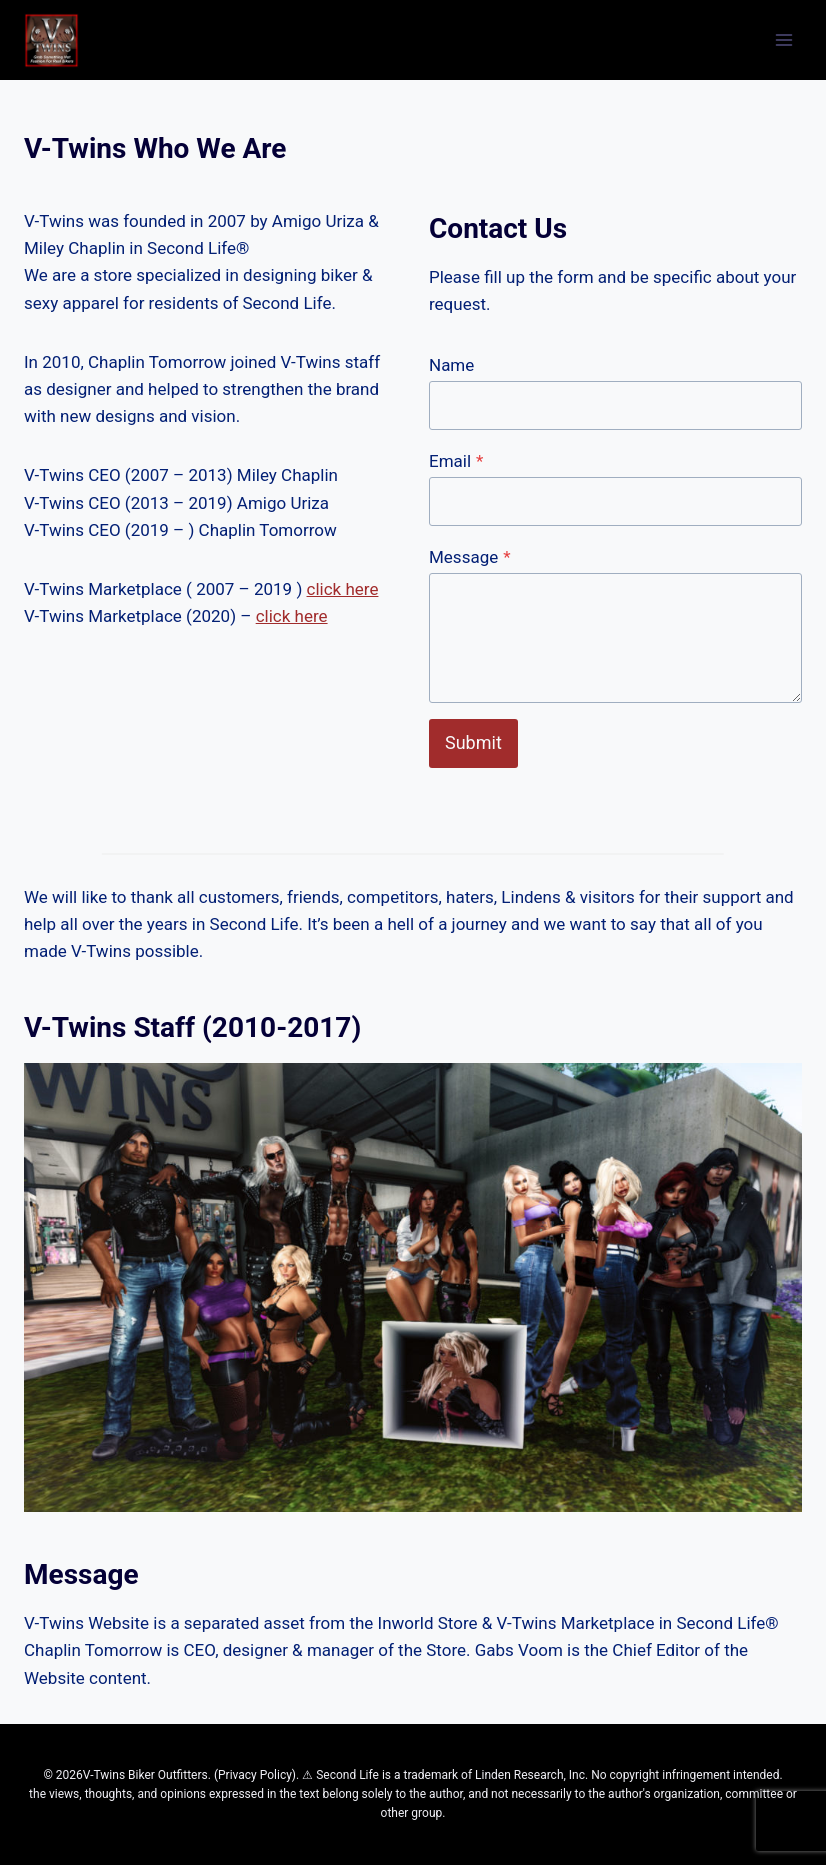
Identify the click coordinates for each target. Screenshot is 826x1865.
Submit (473, 742)
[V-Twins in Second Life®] (51, 40)
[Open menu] (783, 39)
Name (451, 365)
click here (343, 589)
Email (456, 461)
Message (470, 557)
